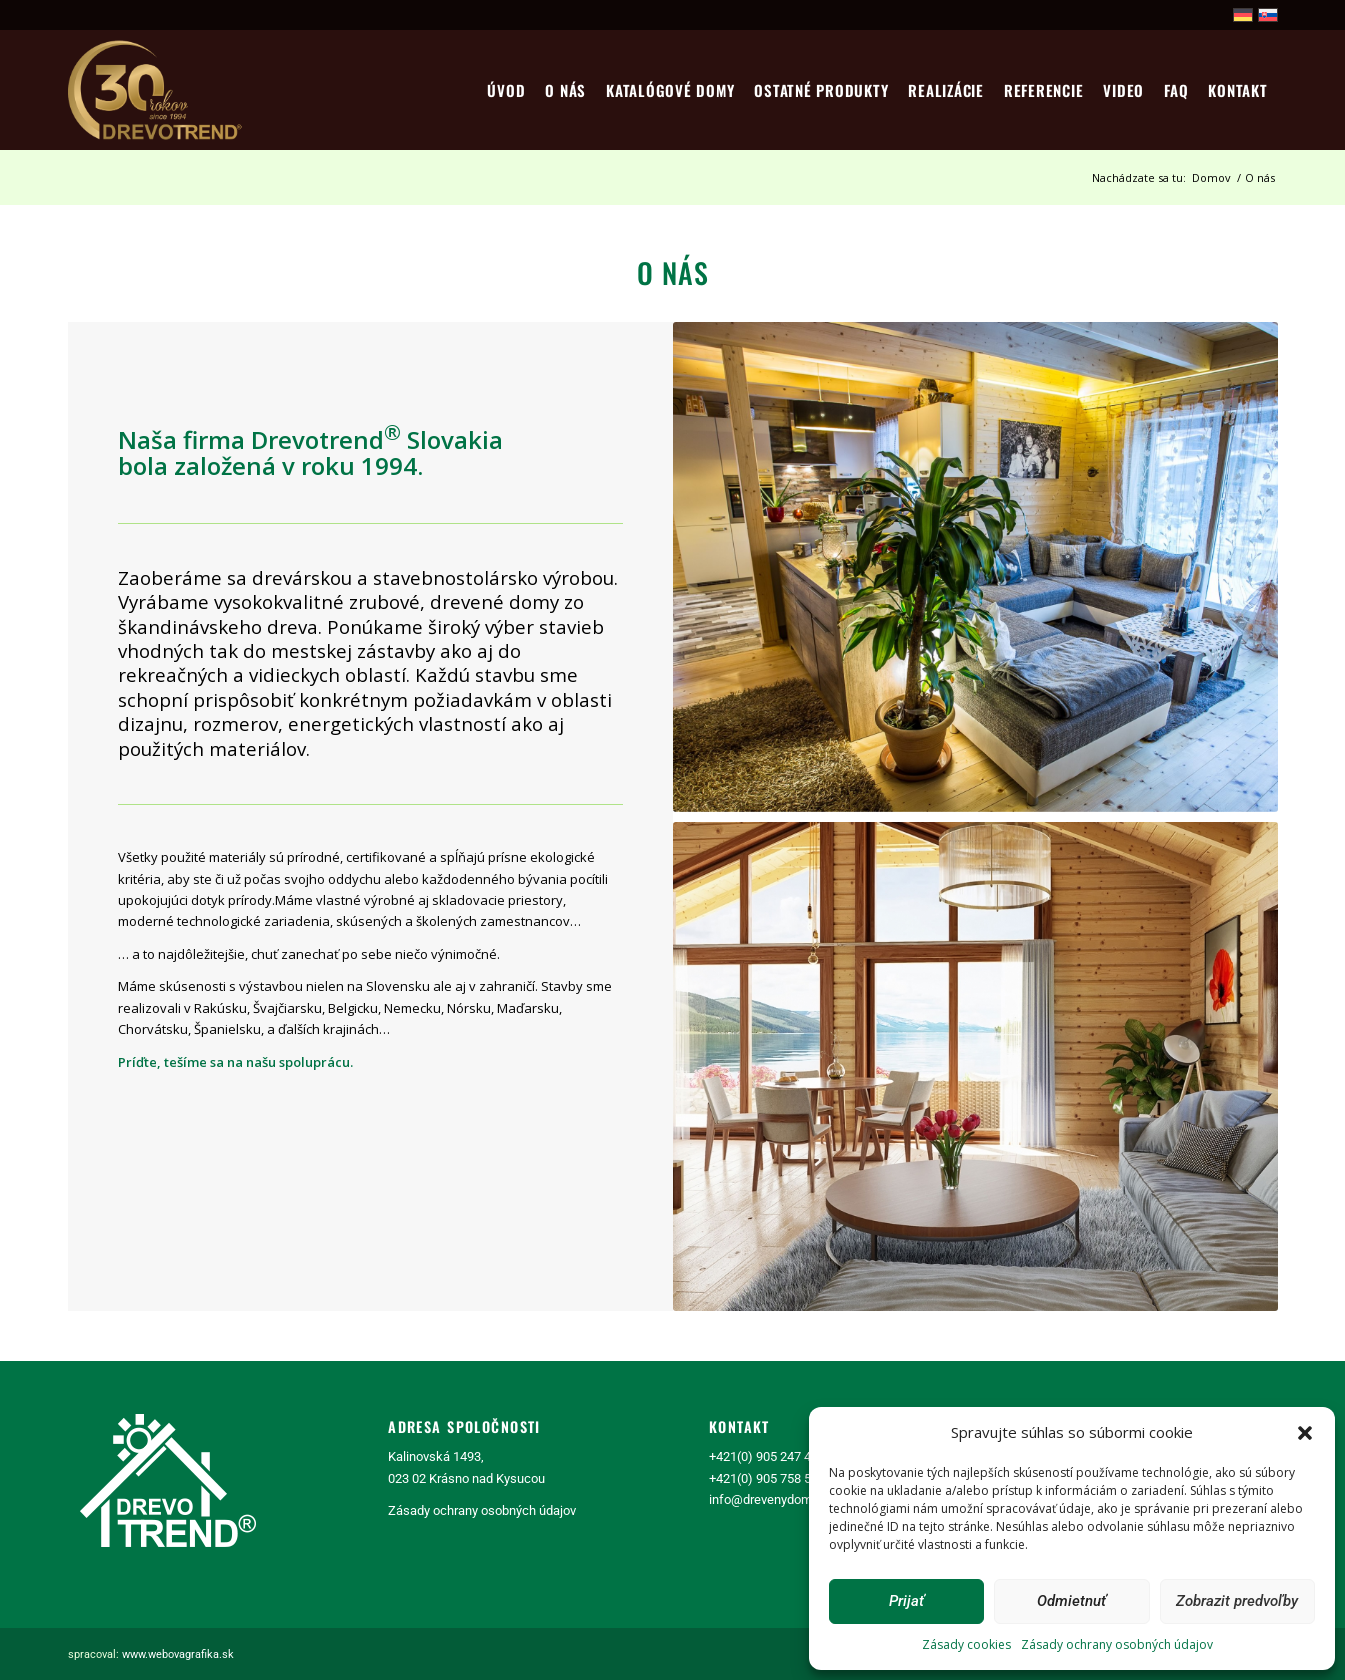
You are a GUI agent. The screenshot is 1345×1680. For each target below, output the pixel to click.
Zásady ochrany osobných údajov (1117, 1644)
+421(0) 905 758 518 (767, 1478)
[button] (1305, 1433)
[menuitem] (506, 90)
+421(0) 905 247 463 (767, 1456)
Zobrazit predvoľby (1237, 1601)
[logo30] (157, 90)
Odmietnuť (1071, 1601)
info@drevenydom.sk (769, 1499)
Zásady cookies (966, 1644)
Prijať (906, 1601)
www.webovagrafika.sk (178, 1654)
